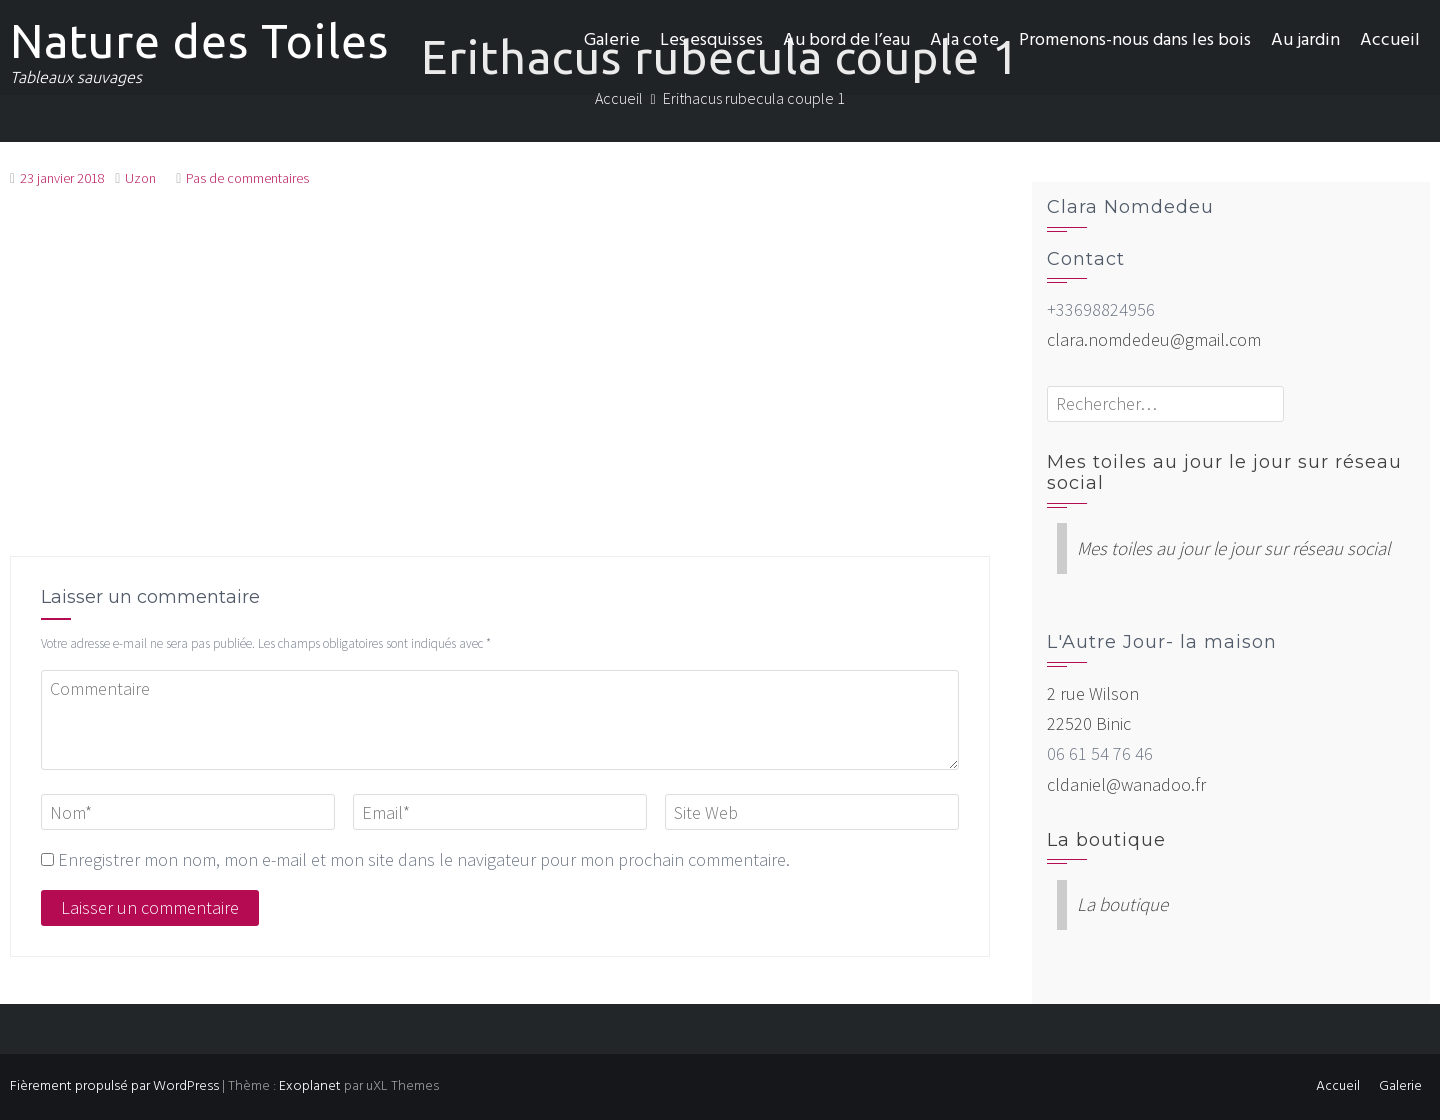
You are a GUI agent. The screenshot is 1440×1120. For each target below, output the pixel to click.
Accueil (1390, 40)
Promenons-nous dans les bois (1135, 40)
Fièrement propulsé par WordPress (114, 1086)
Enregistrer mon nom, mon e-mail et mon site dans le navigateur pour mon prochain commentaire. (424, 859)
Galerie (612, 40)
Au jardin (1305, 40)
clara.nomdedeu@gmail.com (1154, 339)
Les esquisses (711, 40)
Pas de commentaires (247, 178)
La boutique (1106, 840)
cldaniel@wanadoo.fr (1126, 784)
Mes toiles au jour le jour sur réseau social (1224, 473)
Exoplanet (310, 1086)
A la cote (964, 40)
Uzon (140, 178)
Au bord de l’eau (846, 40)
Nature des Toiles (199, 41)
